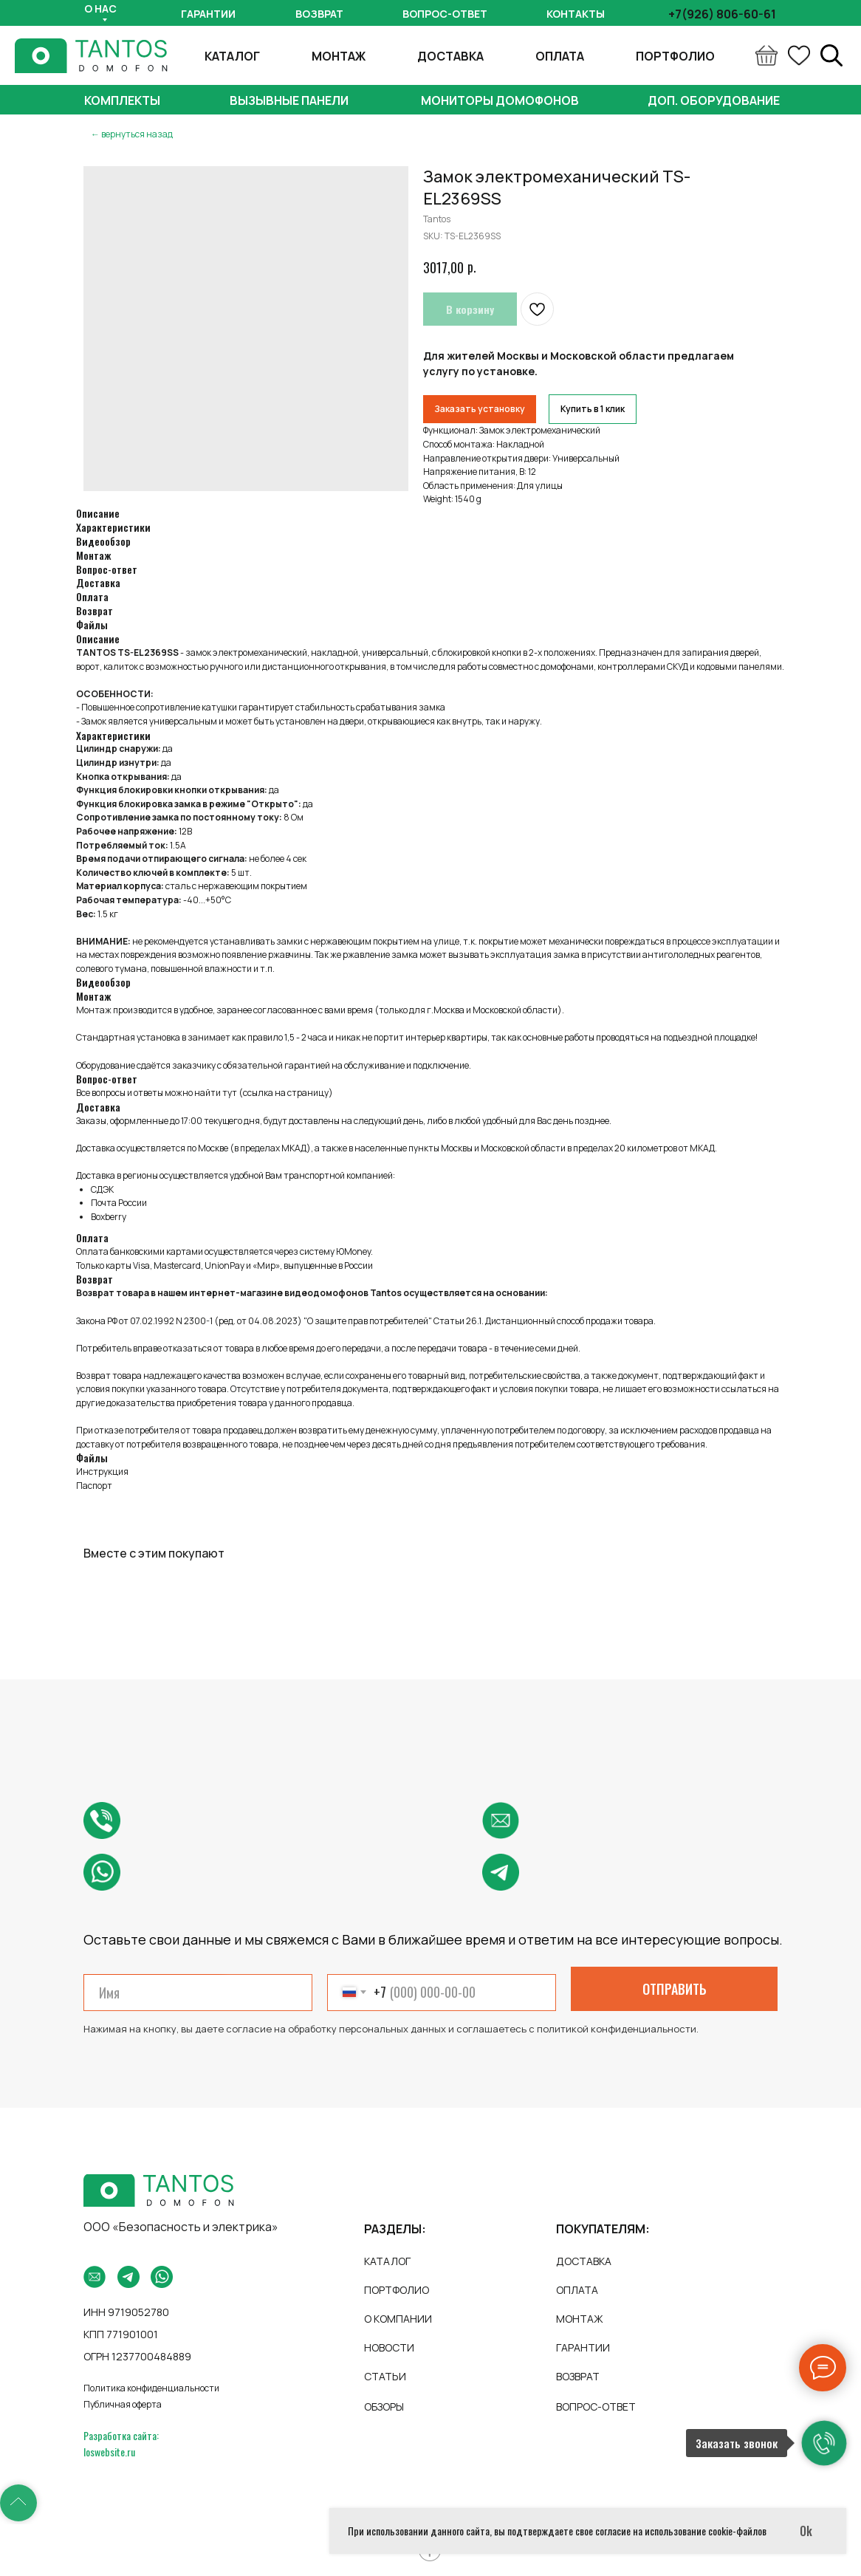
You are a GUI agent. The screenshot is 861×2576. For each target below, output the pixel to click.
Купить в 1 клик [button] (592, 408)
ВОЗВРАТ (578, 2376)
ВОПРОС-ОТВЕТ (596, 2406)
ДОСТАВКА (450, 56)
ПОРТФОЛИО (675, 56)
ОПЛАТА (559, 56)
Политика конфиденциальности (151, 2388)
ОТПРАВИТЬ (674, 1988)
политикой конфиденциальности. (618, 2028)
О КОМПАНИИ (398, 2319)
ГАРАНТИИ (583, 2347)
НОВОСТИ (389, 2347)
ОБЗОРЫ (384, 2406)
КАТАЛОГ (232, 56)
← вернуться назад (132, 134)
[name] (197, 1992)
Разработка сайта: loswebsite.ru (121, 2443)
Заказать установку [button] (479, 408)
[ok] (799, 55)
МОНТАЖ (339, 56)
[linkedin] (831, 55)
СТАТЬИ (385, 2376)
